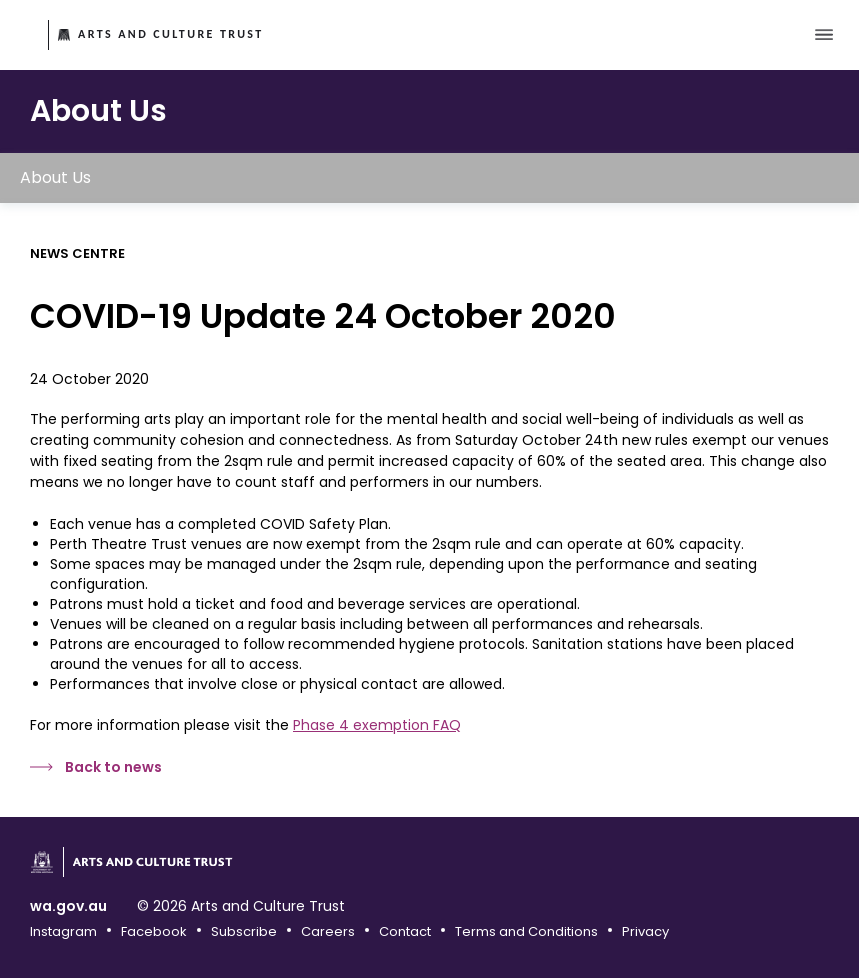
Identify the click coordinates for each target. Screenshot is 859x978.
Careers (328, 931)
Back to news (113, 767)
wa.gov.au (68, 906)
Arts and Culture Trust (171, 34)
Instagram (63, 931)
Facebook (154, 931)
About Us (55, 177)
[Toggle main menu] (824, 35)
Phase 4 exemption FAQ (377, 725)
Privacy (645, 931)
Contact (405, 931)
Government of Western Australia (26, 36)
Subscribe (244, 931)
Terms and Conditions (526, 931)
